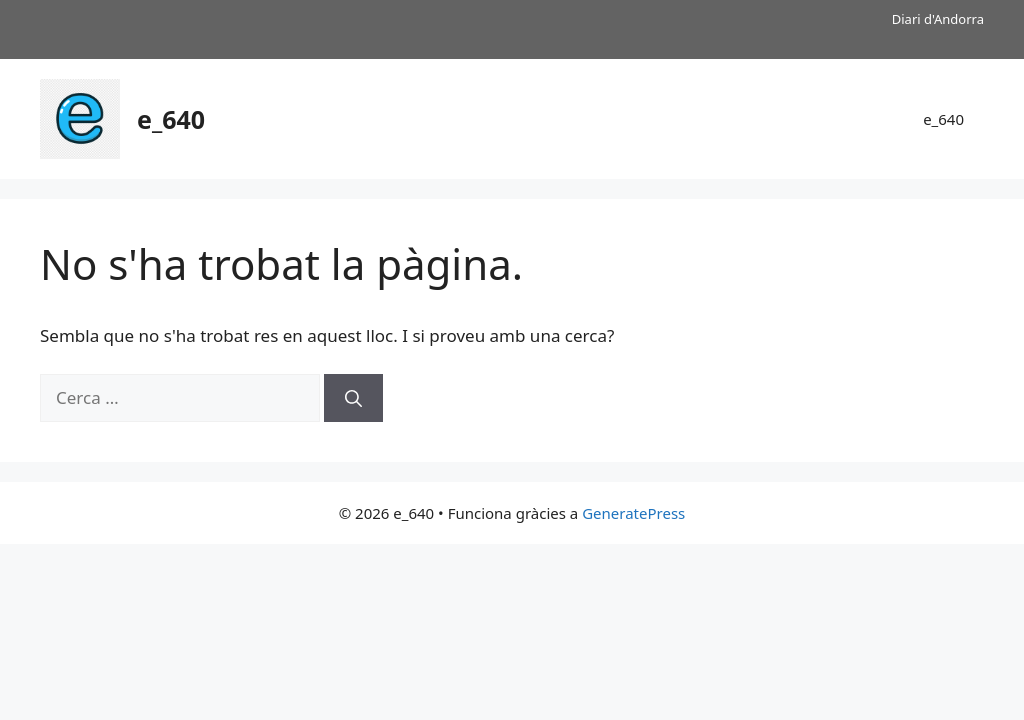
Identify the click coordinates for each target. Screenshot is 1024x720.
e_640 (171, 119)
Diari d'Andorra (938, 19)
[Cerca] (353, 398)
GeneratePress (633, 513)
